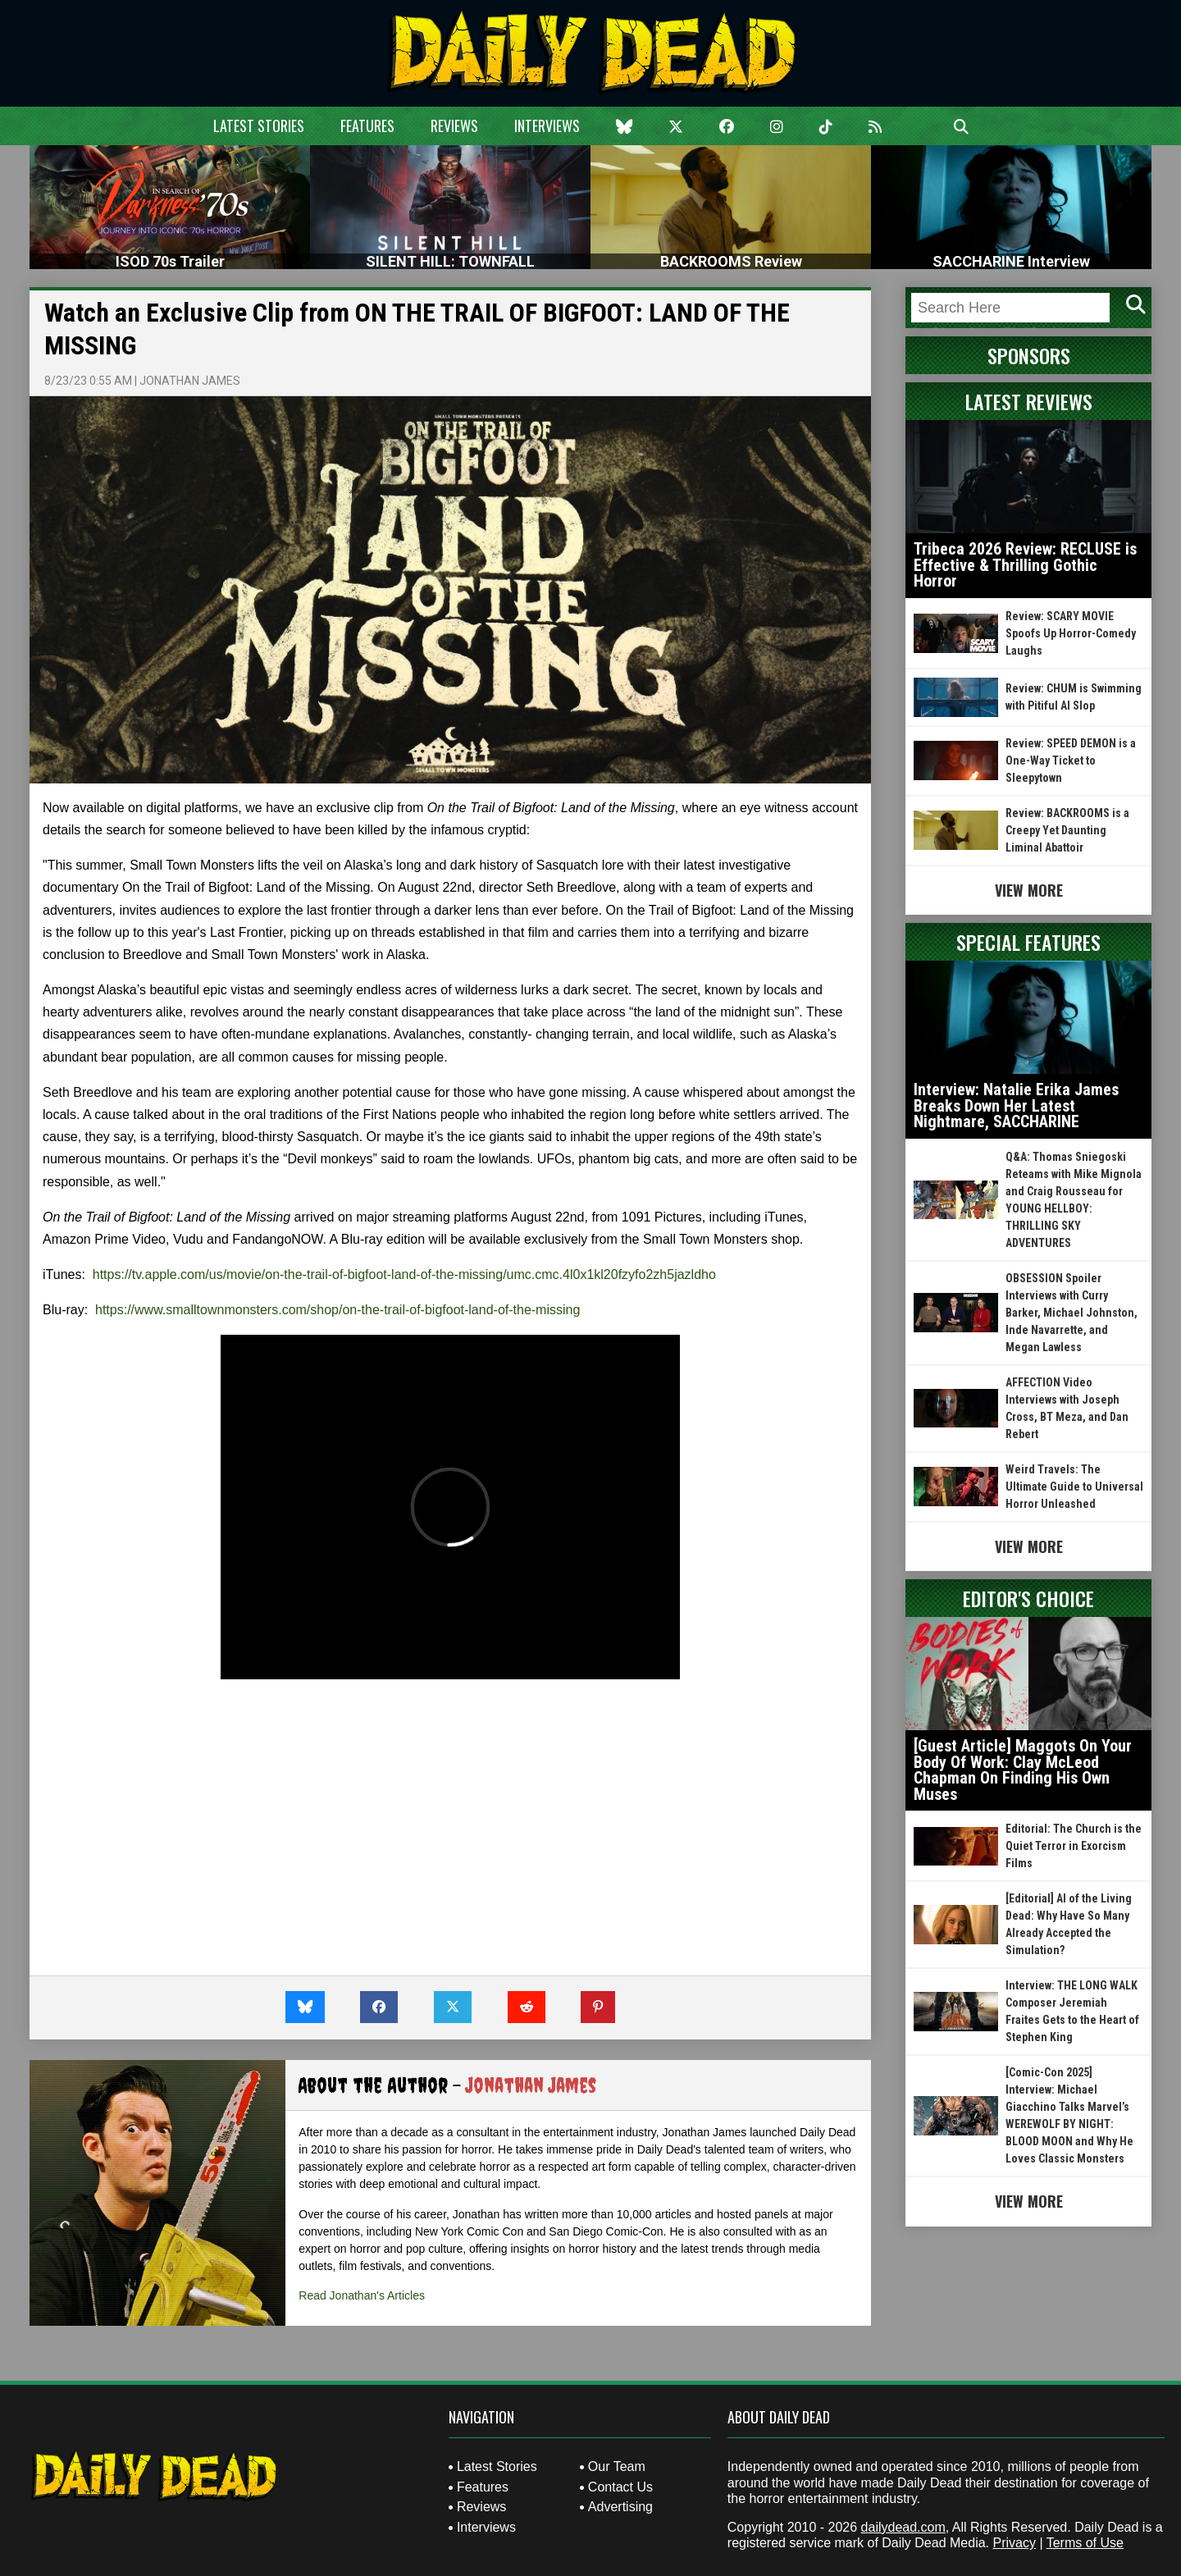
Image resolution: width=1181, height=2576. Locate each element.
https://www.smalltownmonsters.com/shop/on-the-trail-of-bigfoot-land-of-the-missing (337, 1310)
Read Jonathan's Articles (362, 2295)
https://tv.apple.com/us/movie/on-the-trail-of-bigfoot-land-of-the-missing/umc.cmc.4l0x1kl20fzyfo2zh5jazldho (404, 1274)
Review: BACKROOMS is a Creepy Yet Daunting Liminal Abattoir (1067, 830)
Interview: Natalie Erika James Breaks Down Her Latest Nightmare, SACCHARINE (1016, 1105)
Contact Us (620, 2487)
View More (1029, 890)
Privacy (1013, 2543)
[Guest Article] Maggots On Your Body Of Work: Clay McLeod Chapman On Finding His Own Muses (1023, 1770)
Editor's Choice (1028, 1598)
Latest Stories (258, 125)
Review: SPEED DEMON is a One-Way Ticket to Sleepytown (1070, 760)
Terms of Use (1085, 2543)
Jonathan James (189, 380)
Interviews (547, 125)
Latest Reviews (1028, 401)
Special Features (1028, 942)
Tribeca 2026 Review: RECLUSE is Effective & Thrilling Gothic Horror (1025, 565)
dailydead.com (903, 2527)
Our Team (616, 2466)
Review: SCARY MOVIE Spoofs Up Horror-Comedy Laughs (1070, 633)
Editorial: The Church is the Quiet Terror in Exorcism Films (1073, 1846)
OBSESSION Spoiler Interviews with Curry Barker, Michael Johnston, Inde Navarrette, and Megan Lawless (1071, 1313)
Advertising (620, 2507)
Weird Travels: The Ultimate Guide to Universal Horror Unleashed (1074, 1486)
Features (367, 125)
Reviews (454, 125)
